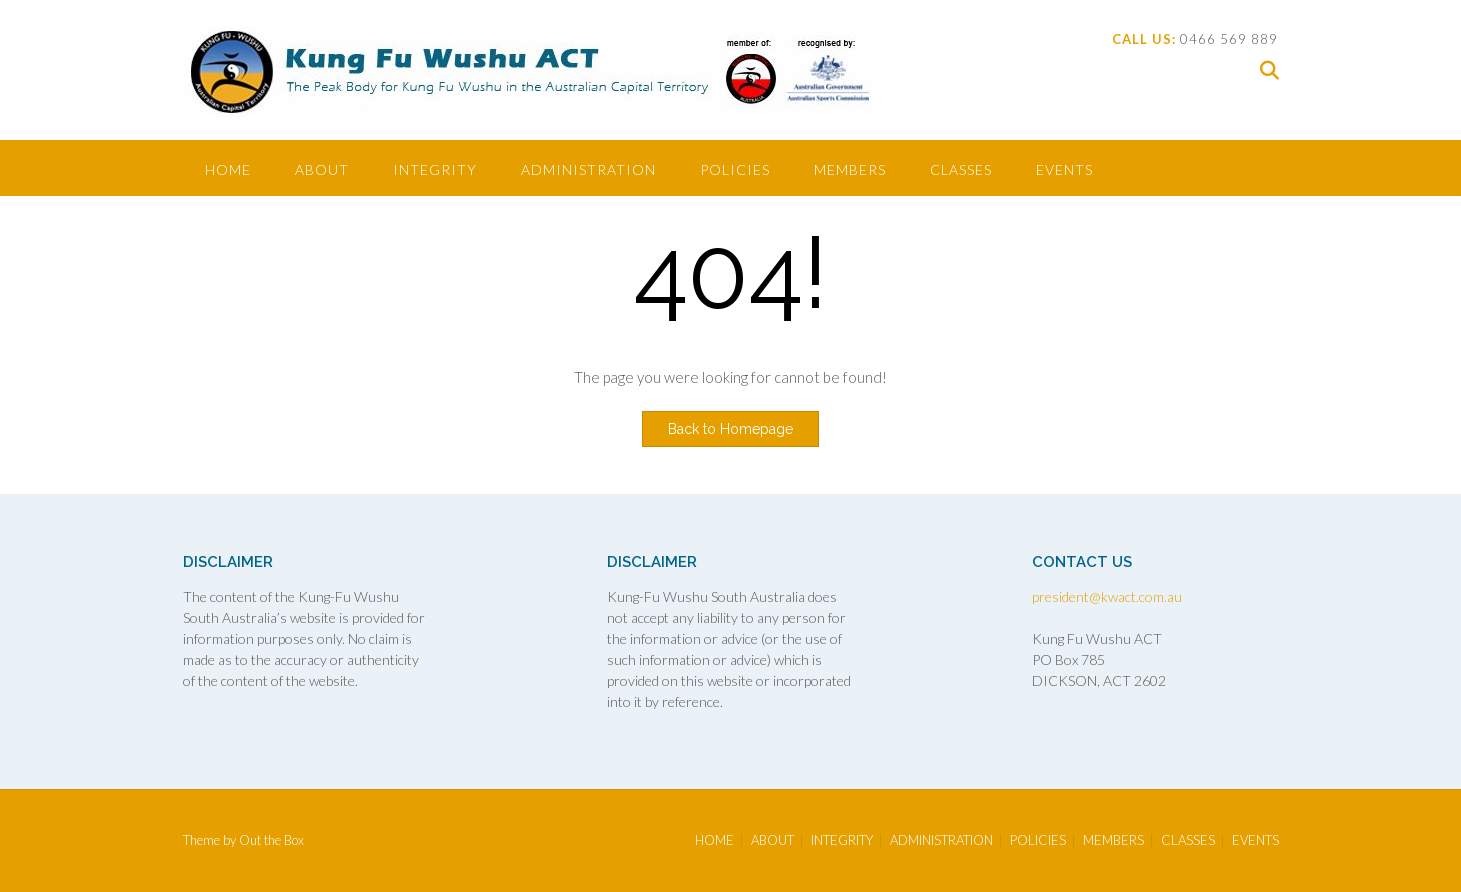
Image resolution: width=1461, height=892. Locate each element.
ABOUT (322, 169)
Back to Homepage (730, 429)
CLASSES (961, 169)
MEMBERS (850, 169)
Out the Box (271, 840)
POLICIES (735, 169)
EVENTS (1064, 169)
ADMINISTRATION (588, 169)
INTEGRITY (435, 169)
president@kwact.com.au (1107, 596)
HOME (228, 169)
